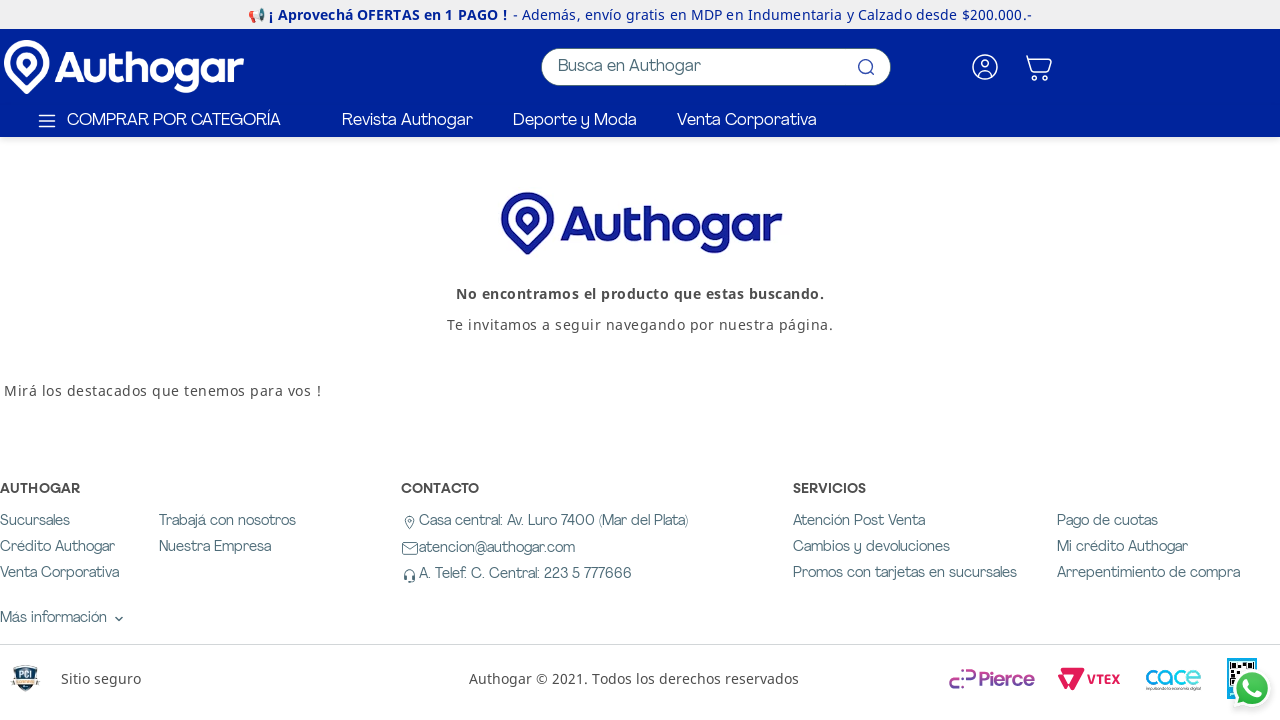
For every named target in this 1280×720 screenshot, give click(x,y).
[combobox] (716, 67)
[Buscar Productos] (866, 67)
